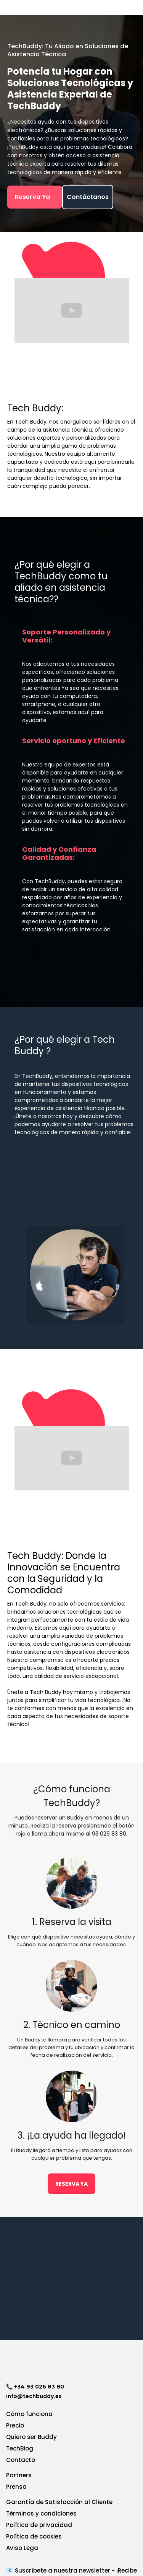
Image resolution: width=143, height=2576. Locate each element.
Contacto (20, 2460)
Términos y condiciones (41, 2513)
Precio (15, 2425)
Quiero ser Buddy (31, 2437)
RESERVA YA (71, 2184)
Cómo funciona (29, 2414)
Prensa (16, 2487)
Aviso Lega (22, 2548)
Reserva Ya (35, 196)
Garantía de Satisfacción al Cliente (59, 2502)
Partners (19, 2475)
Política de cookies (34, 2536)
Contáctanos (88, 196)
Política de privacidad (39, 2525)
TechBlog (19, 2448)
